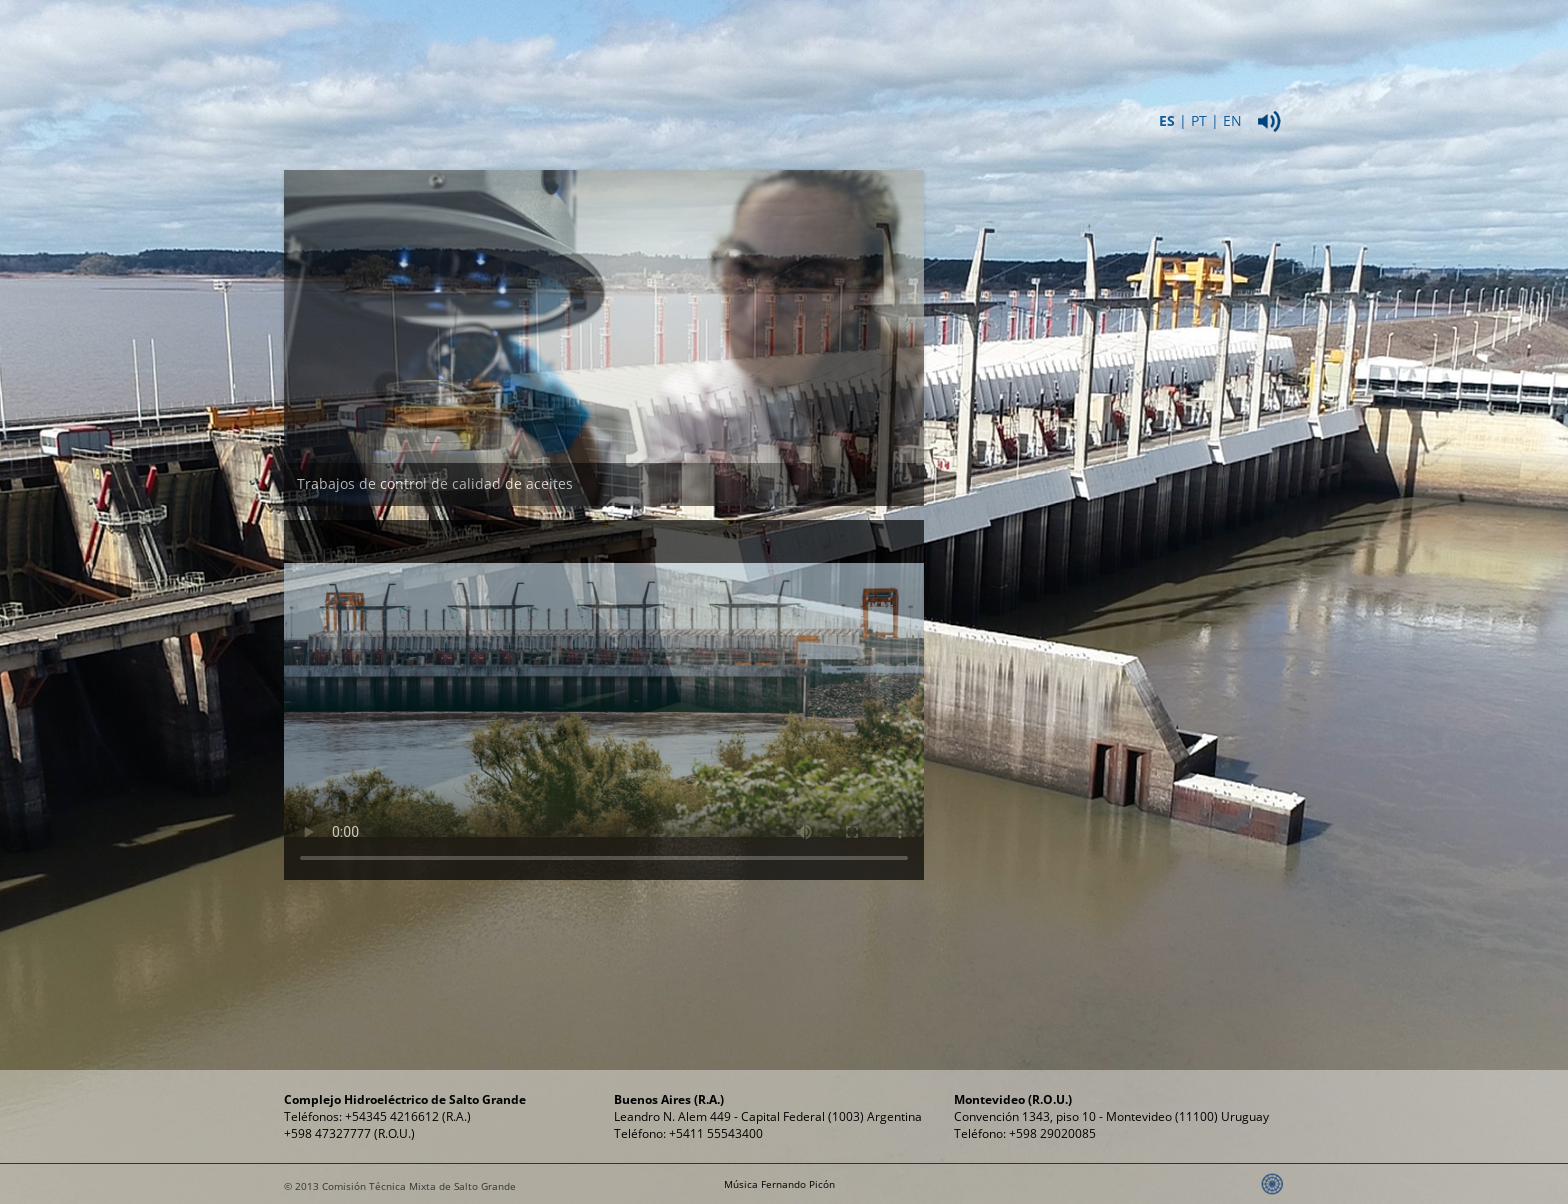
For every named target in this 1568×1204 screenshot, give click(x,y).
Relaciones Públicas (1151, 49)
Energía (876, 39)
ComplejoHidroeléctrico (740, 49)
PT (1199, 120)
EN (1232, 120)
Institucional (602, 39)
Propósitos (1014, 39)
